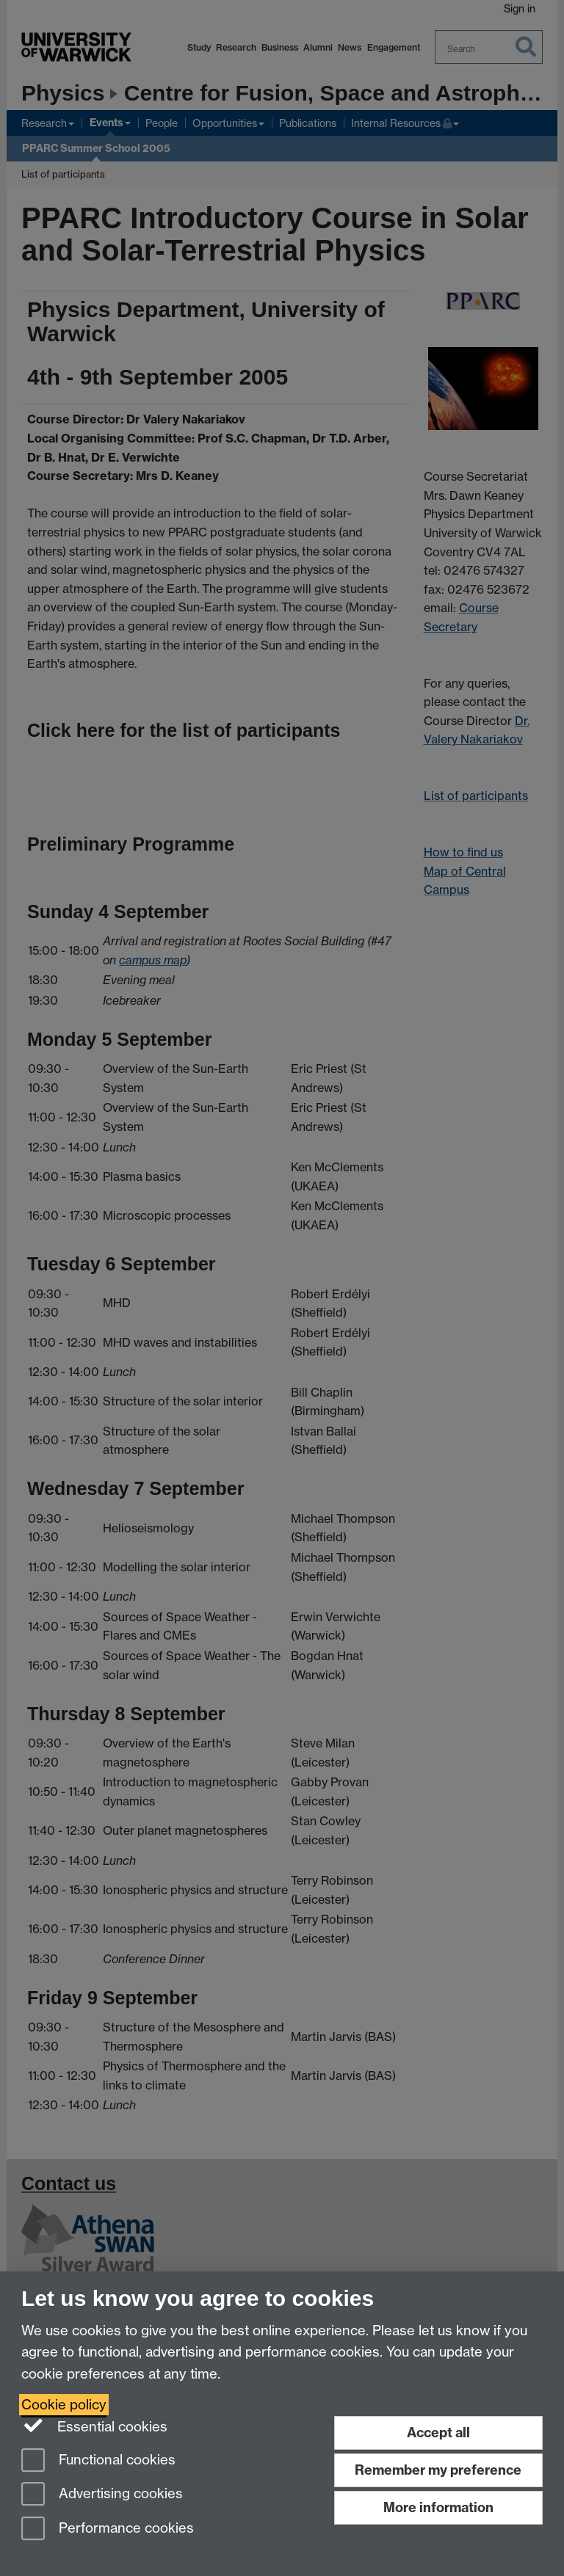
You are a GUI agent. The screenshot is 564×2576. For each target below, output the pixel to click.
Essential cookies (94, 2425)
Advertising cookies (102, 2494)
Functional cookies (98, 2461)
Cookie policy (63, 2404)
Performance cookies (107, 2529)
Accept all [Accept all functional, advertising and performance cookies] (438, 2432)
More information (438, 2507)
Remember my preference (438, 2470)
